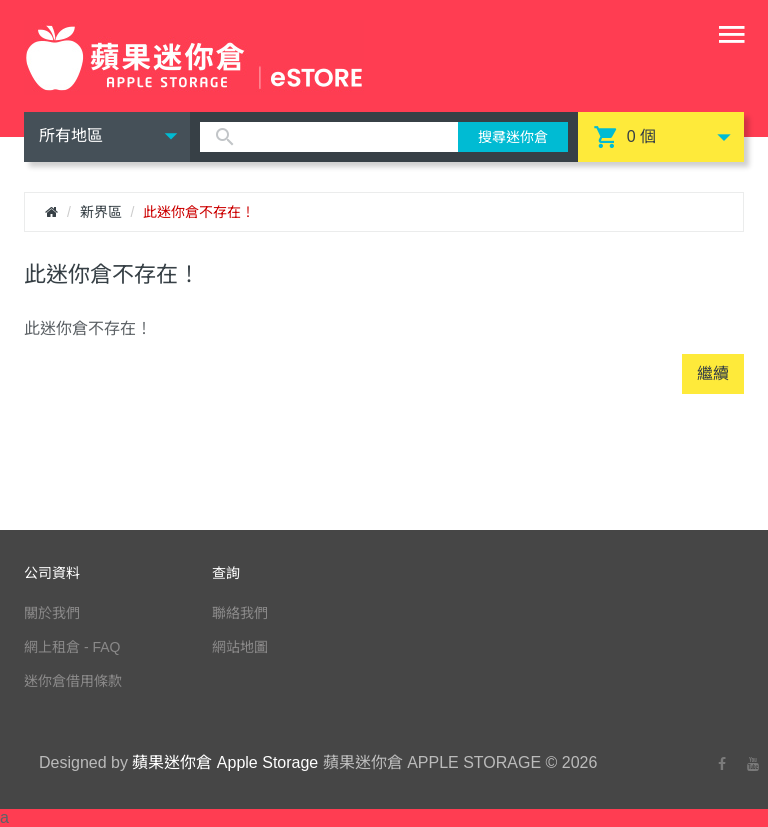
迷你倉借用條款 (73, 681)
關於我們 (52, 613)
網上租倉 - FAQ (72, 647)
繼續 (713, 373)
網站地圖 (240, 647)
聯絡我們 (240, 613)
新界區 (101, 212)
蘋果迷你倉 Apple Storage (225, 762)
